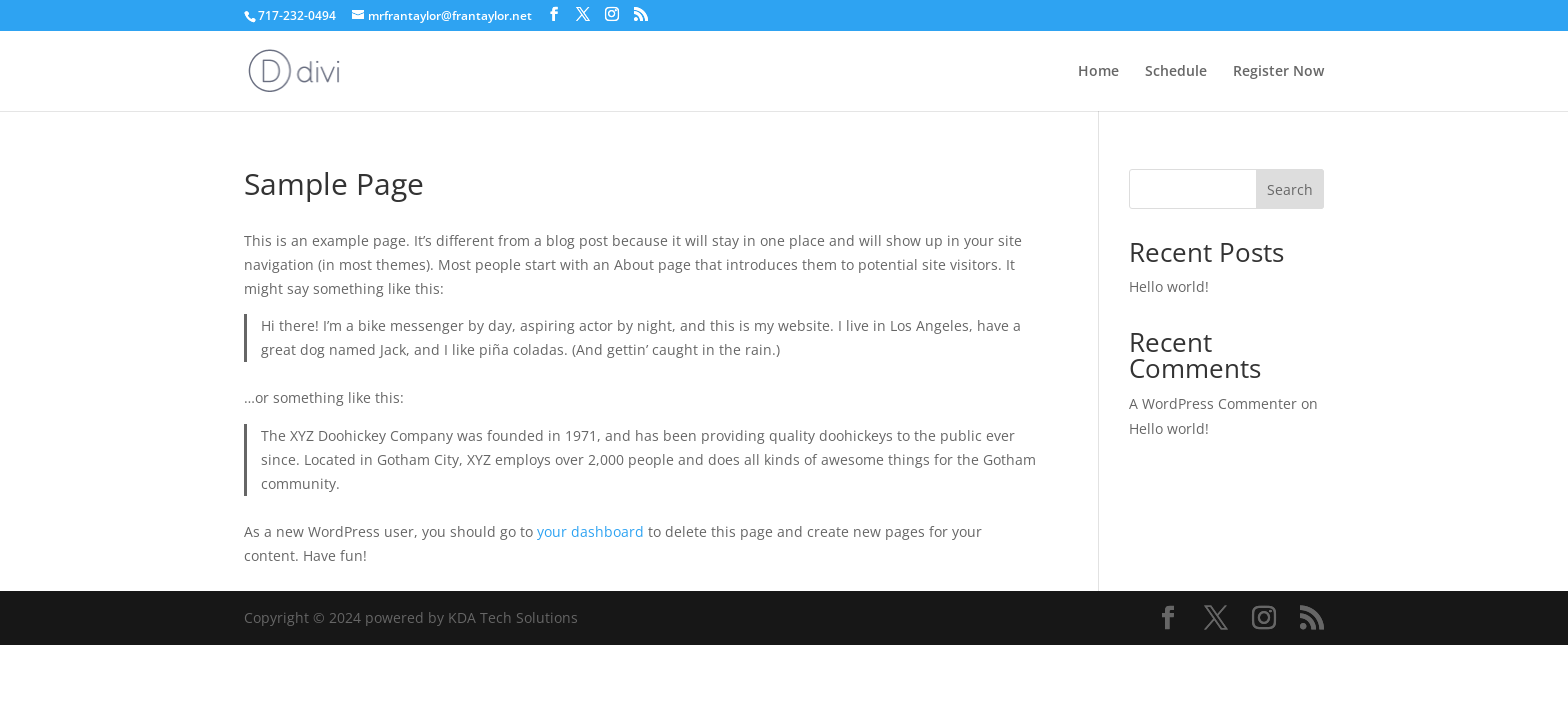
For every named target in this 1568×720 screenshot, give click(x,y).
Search (1290, 189)
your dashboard (590, 531)
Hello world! (1169, 286)
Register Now (1278, 72)
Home (1098, 72)
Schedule (1176, 72)
